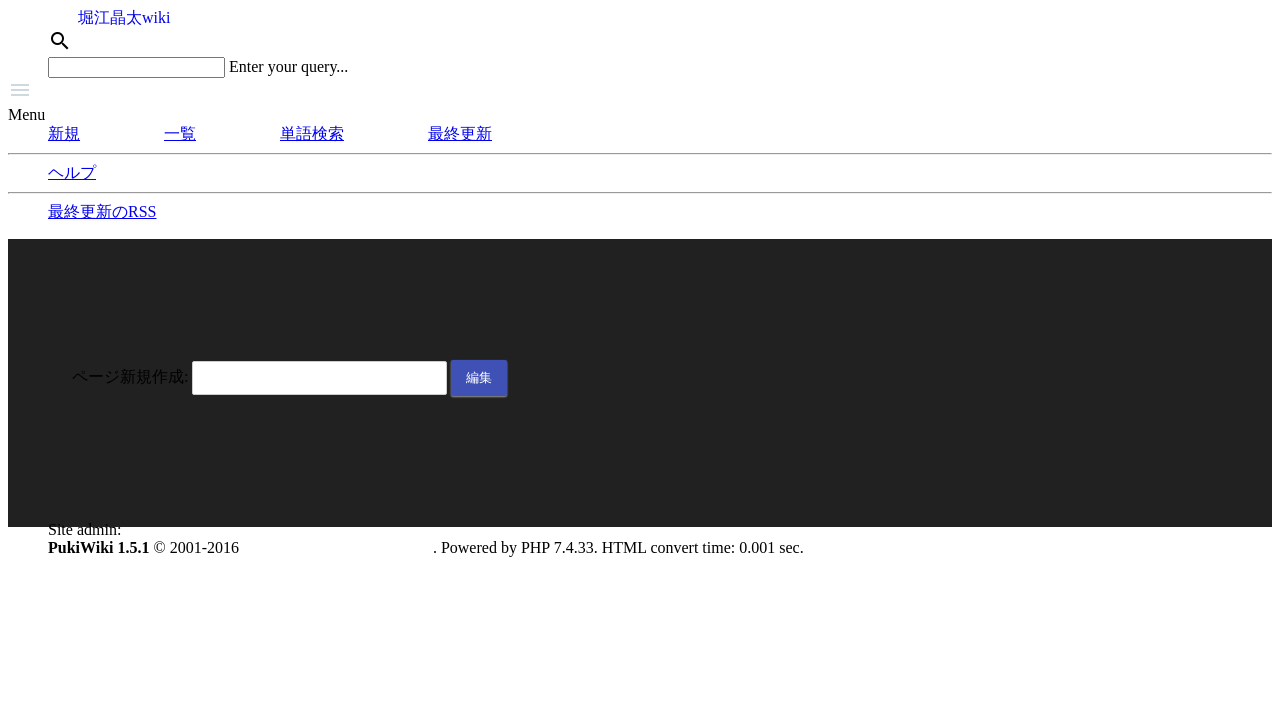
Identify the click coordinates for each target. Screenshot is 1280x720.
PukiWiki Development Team (338, 547)
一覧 (180, 133)
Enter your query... (288, 66)
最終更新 (460, 133)
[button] (640, 92)
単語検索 (312, 133)
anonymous (162, 529)
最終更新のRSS (102, 211)
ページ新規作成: (130, 376)
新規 (64, 133)
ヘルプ (72, 172)
